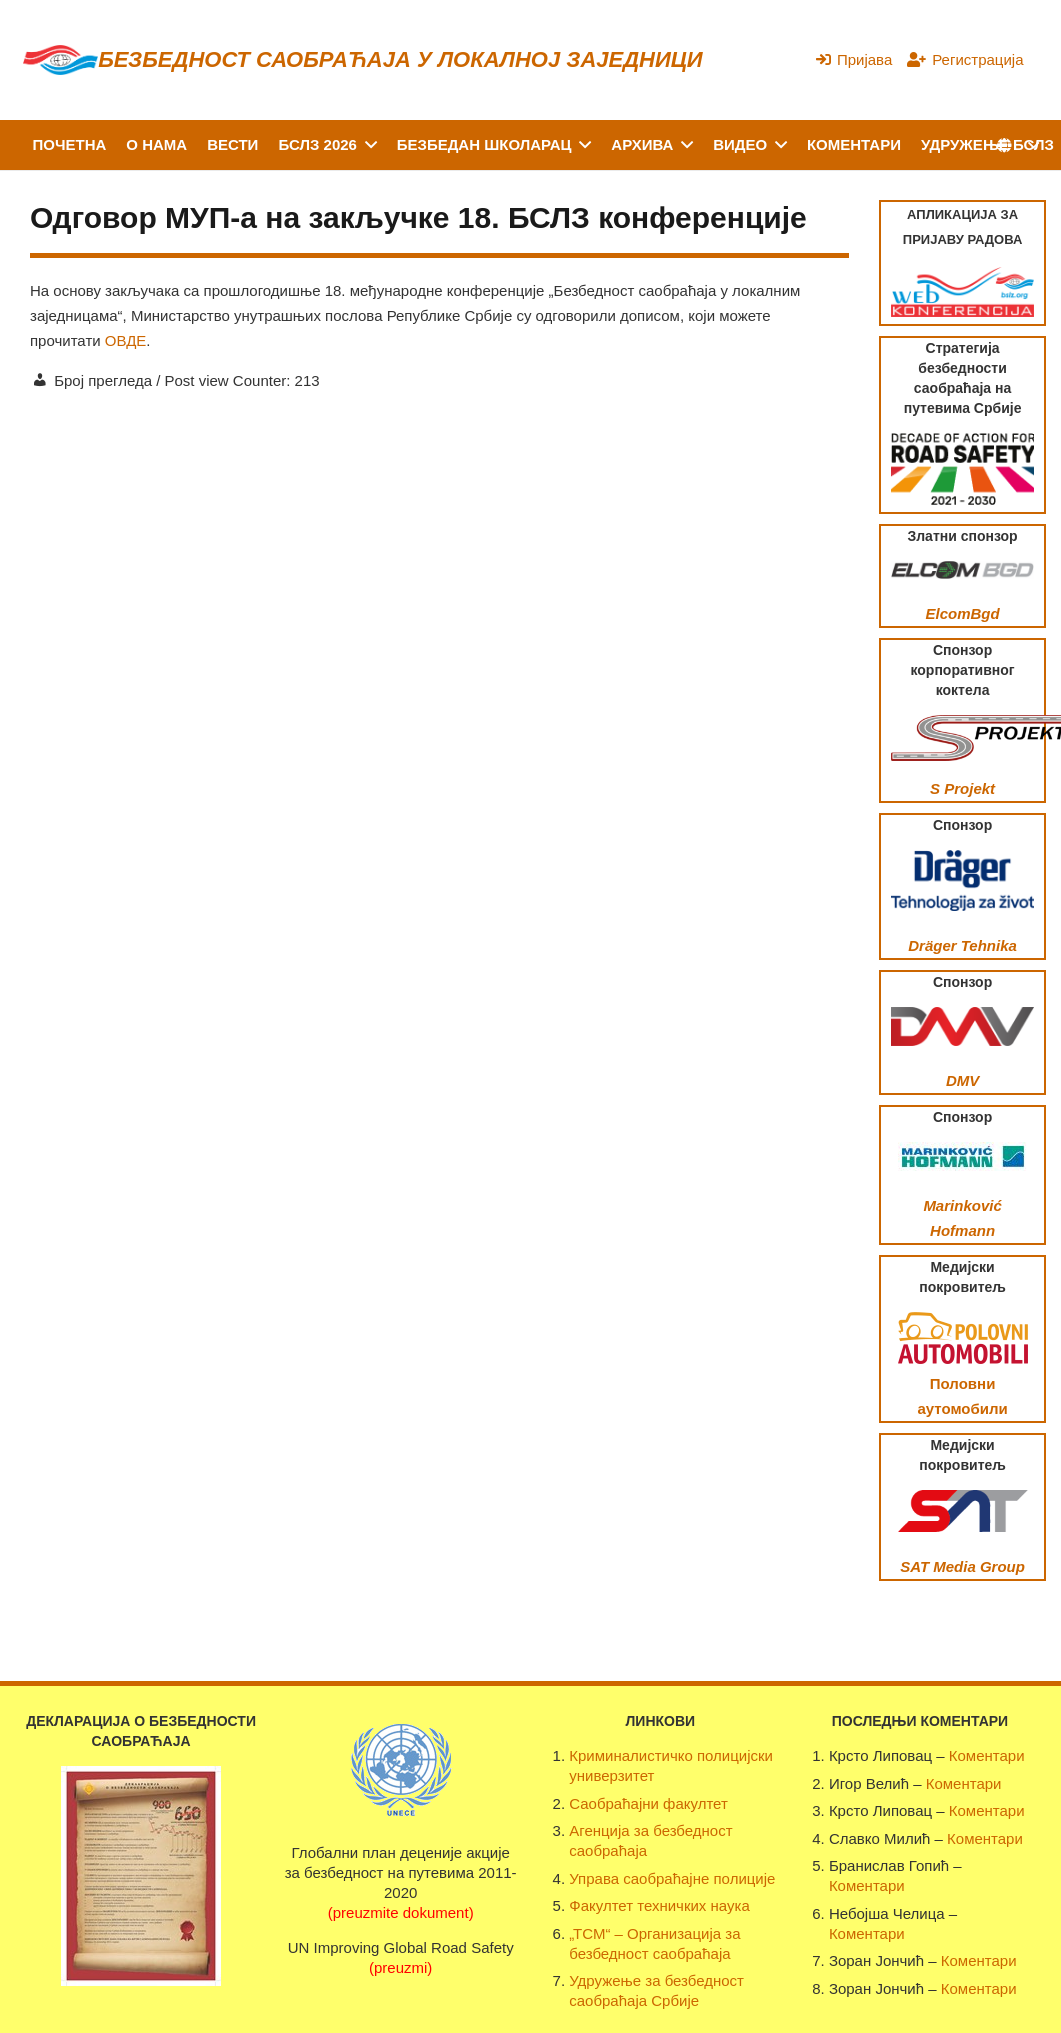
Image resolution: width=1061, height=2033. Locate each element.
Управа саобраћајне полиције (672, 1878)
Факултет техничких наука (659, 1905)
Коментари (987, 1755)
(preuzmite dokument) (401, 1912)
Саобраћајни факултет (648, 1803)
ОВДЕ (126, 340)
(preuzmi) (400, 1967)
